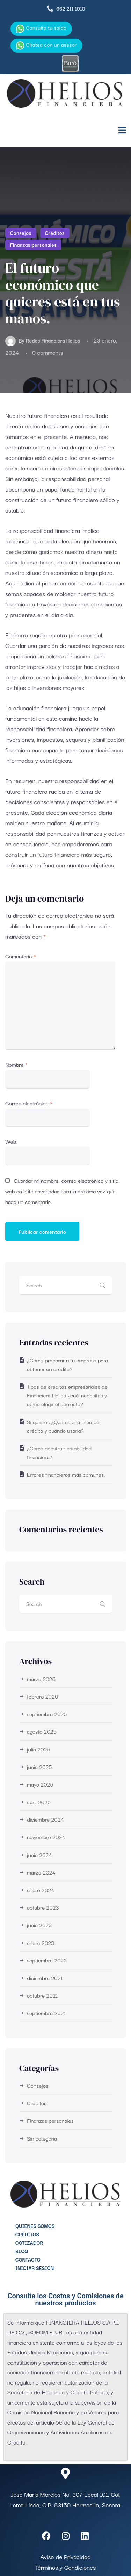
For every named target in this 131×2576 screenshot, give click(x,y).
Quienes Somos (35, 2226)
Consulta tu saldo (41, 28)
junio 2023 (39, 1924)
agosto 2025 (42, 1731)
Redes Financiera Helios (53, 340)
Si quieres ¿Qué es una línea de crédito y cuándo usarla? (63, 1426)
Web (10, 1141)
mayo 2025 (40, 1784)
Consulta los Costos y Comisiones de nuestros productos (66, 2299)
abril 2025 (39, 1801)
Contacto (28, 2259)
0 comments (47, 352)
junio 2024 (39, 1854)
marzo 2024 (41, 1872)
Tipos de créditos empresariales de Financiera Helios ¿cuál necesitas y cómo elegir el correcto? (67, 1395)
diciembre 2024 (45, 1819)
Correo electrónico (28, 1103)
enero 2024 (40, 1889)
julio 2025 (38, 1749)
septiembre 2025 (47, 1713)
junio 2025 (39, 1766)
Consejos (20, 233)
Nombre (16, 1064)
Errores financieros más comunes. (66, 1474)
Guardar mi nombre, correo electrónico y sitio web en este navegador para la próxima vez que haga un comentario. (61, 1191)
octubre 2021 (42, 1995)
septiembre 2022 (47, 1960)
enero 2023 (40, 1942)
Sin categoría (42, 2138)
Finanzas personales (33, 245)
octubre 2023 (43, 1907)
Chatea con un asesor (46, 45)
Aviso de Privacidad (65, 2556)
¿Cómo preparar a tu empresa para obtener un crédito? (67, 1364)
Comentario (20, 956)
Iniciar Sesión (34, 2268)
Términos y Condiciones (65, 2567)
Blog (21, 2251)
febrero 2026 (42, 1696)
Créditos (55, 233)
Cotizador (29, 2242)
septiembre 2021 (46, 2012)
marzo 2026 (41, 1678)
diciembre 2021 (45, 1977)
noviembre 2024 (46, 1836)
